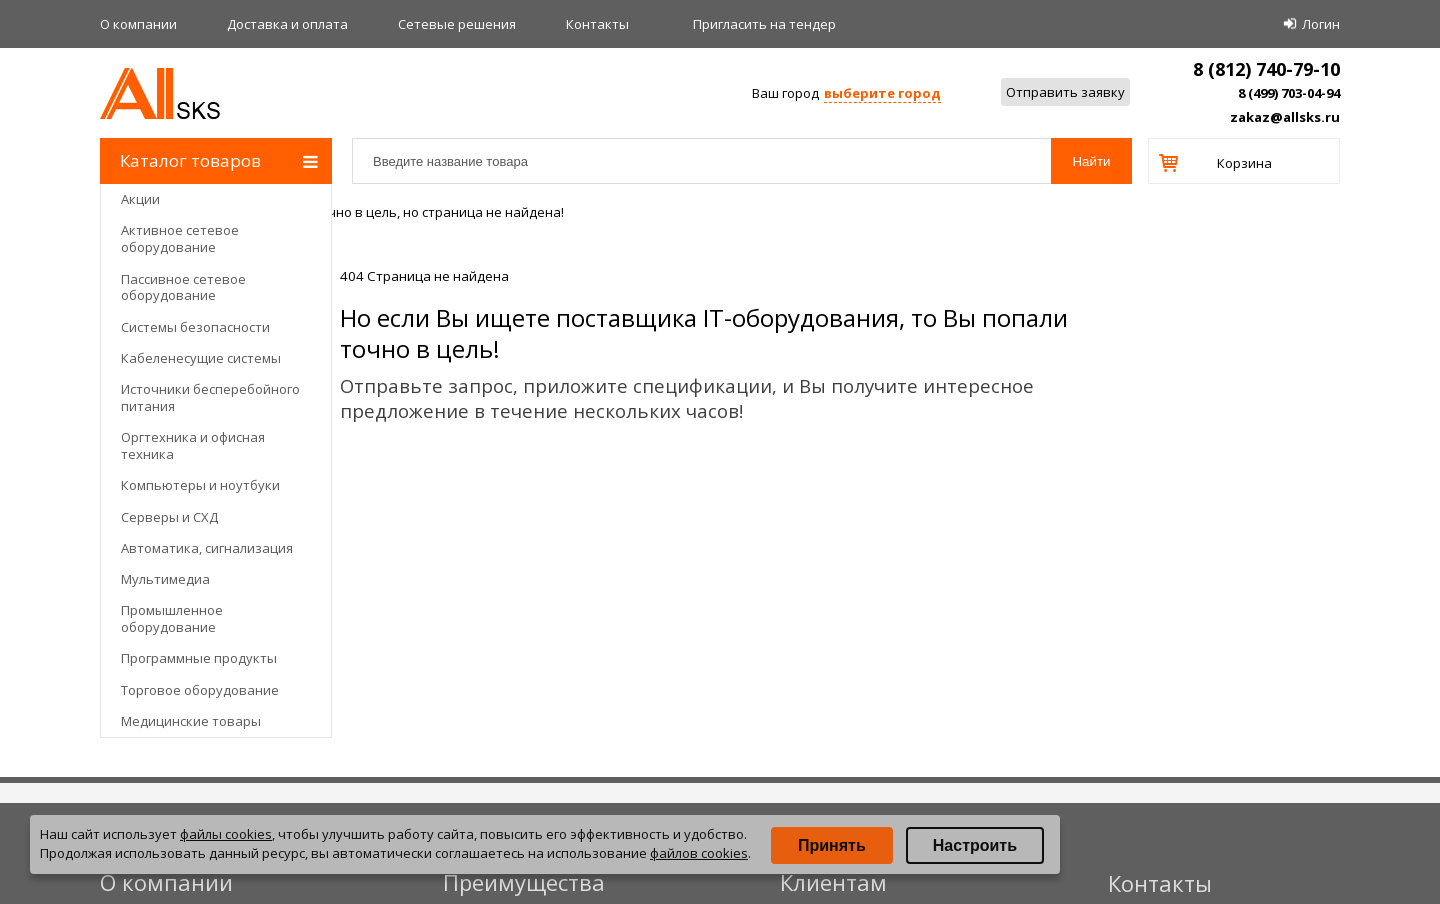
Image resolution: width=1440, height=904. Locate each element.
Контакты (597, 24)
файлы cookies (226, 834)
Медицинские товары (191, 721)
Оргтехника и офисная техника (193, 445)
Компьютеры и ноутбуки (200, 485)
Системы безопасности (195, 327)
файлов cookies (699, 853)
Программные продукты (199, 658)
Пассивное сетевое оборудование (183, 287)
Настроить (975, 845)
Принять (832, 845)
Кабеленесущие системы (201, 358)
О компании (138, 24)
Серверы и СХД (169, 517)
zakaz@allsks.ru (1285, 117)
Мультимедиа (165, 579)
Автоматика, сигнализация (207, 548)
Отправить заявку (1065, 92)
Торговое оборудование (200, 690)
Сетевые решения (457, 24)
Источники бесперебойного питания (210, 397)
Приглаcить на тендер (764, 24)
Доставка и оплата (287, 24)
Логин (1321, 24)
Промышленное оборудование (172, 618)
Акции (140, 199)
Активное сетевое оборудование (180, 238)
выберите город (882, 93)
